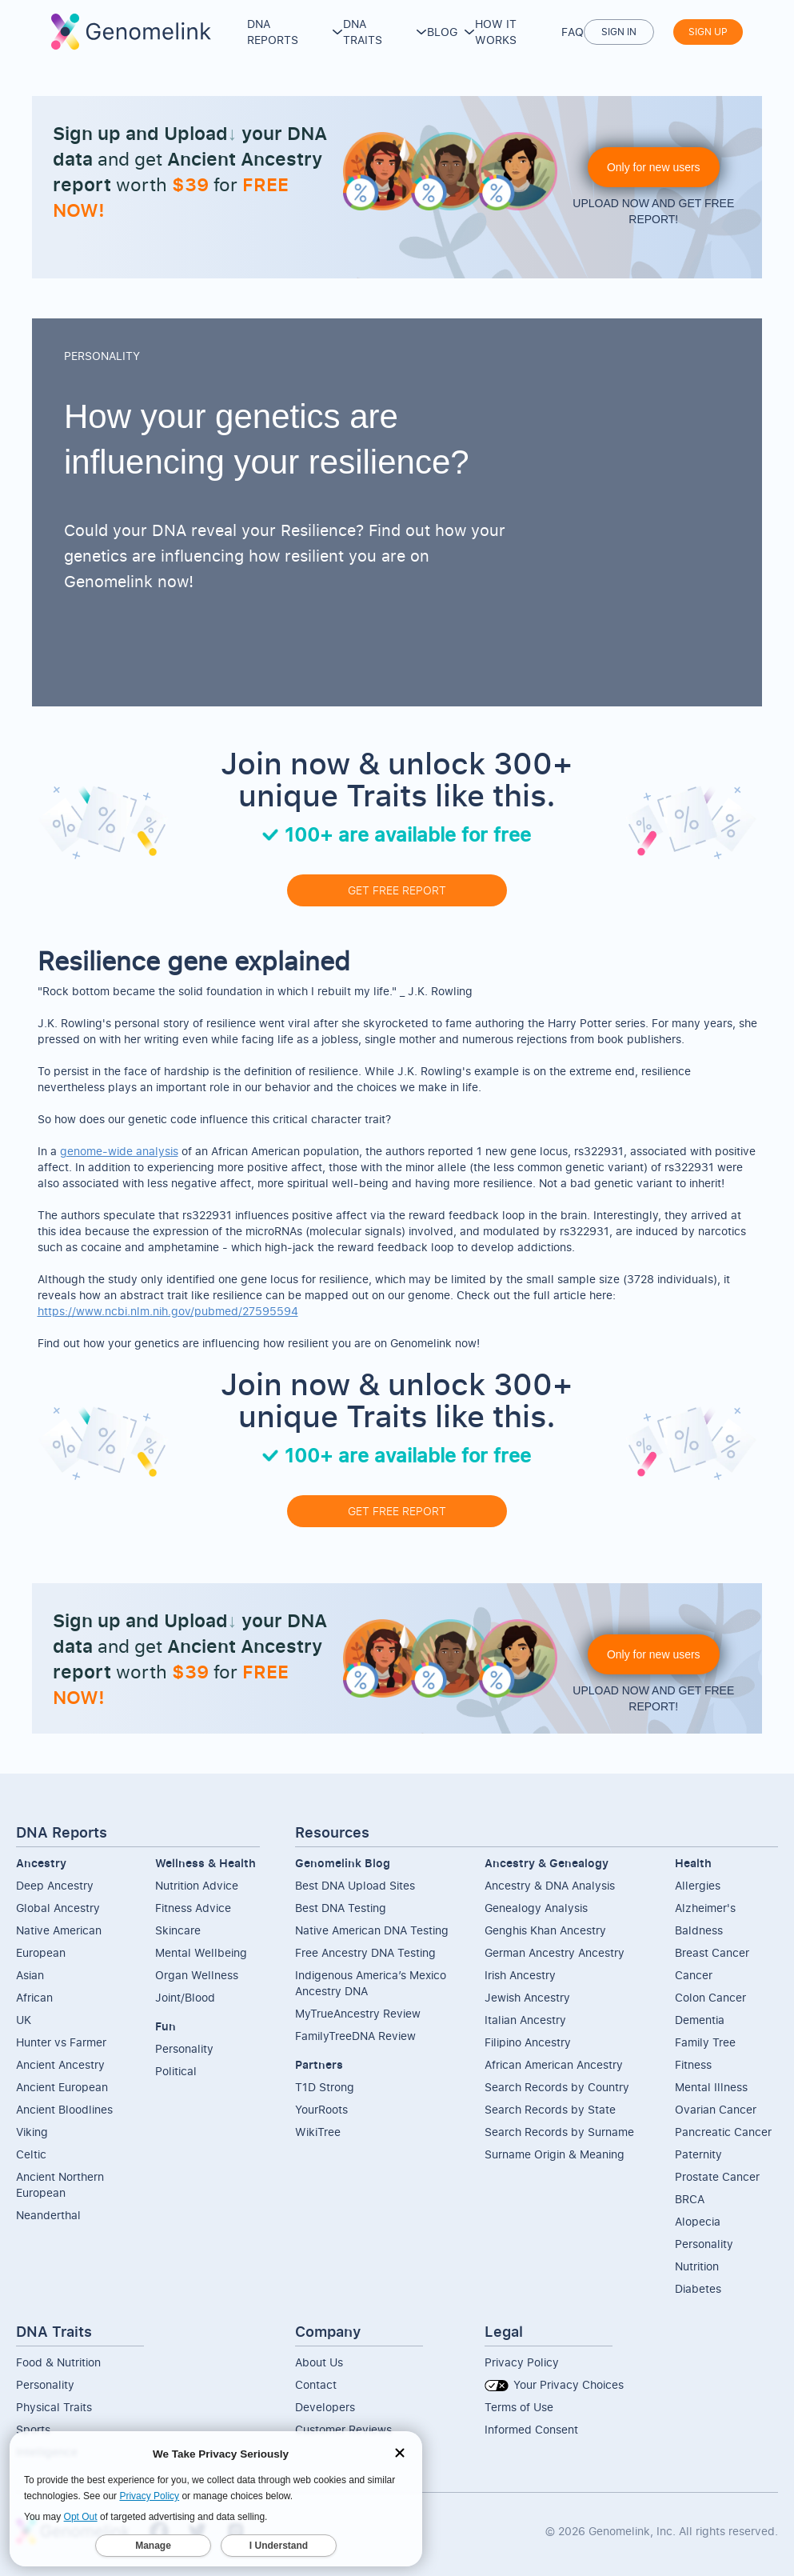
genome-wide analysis (119, 1150)
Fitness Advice (193, 1907)
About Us (319, 2362)
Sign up (708, 31)
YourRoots (321, 2109)
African (34, 1997)
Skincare (178, 1930)
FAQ (572, 31)
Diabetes (698, 2288)
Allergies (697, 1885)
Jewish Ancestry (527, 1997)
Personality (184, 2048)
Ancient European (62, 2086)
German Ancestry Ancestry (554, 1952)
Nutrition (697, 2266)
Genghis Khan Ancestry (545, 1930)
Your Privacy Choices (554, 2384)
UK (23, 2019)
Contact (316, 2384)
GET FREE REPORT (397, 890)
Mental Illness (711, 2086)
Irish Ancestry (520, 1974)
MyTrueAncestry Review (358, 2013)
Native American (59, 1930)
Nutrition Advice (196, 1885)
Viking (32, 2131)
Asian (30, 1974)
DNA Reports (272, 31)
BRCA (689, 2198)
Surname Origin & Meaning (554, 2154)
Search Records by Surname (559, 2131)
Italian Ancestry (525, 2019)
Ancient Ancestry (60, 2064)
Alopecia (697, 2221)
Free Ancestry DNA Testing (365, 1952)
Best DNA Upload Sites (355, 1885)
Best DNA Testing (340, 1907)
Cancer (693, 1974)
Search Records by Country (557, 2086)
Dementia (699, 2019)
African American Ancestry (554, 2064)
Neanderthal (48, 2214)
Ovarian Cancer (715, 2109)
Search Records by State (550, 2109)
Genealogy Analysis (536, 1907)
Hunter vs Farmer (61, 2042)
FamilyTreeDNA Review (355, 2035)
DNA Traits (362, 31)
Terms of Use (519, 2406)
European (41, 1952)
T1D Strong (324, 2086)
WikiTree (318, 2131)
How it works (496, 31)
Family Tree (705, 2042)
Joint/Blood (185, 1997)
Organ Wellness (196, 1974)
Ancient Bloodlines (64, 2109)
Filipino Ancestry (528, 2042)
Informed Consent (531, 2429)
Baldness (699, 1930)
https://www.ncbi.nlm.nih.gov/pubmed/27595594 (168, 1310)
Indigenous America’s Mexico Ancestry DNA (370, 1982)
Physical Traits (54, 2406)
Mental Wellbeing (201, 1952)
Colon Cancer (710, 1997)
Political (176, 2070)
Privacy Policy (522, 2362)
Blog (442, 31)
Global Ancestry (58, 1907)
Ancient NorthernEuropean (60, 2184)
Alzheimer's (705, 1907)
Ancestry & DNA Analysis (550, 1885)
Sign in (618, 31)
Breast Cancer (712, 1952)
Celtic (31, 2154)
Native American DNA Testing (372, 1930)
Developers (325, 2406)
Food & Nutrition (58, 2362)
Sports (33, 2429)
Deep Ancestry (55, 1885)
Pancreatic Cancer (723, 2131)
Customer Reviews (343, 2429)
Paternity (698, 2154)
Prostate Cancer (717, 2176)
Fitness (693, 2064)
